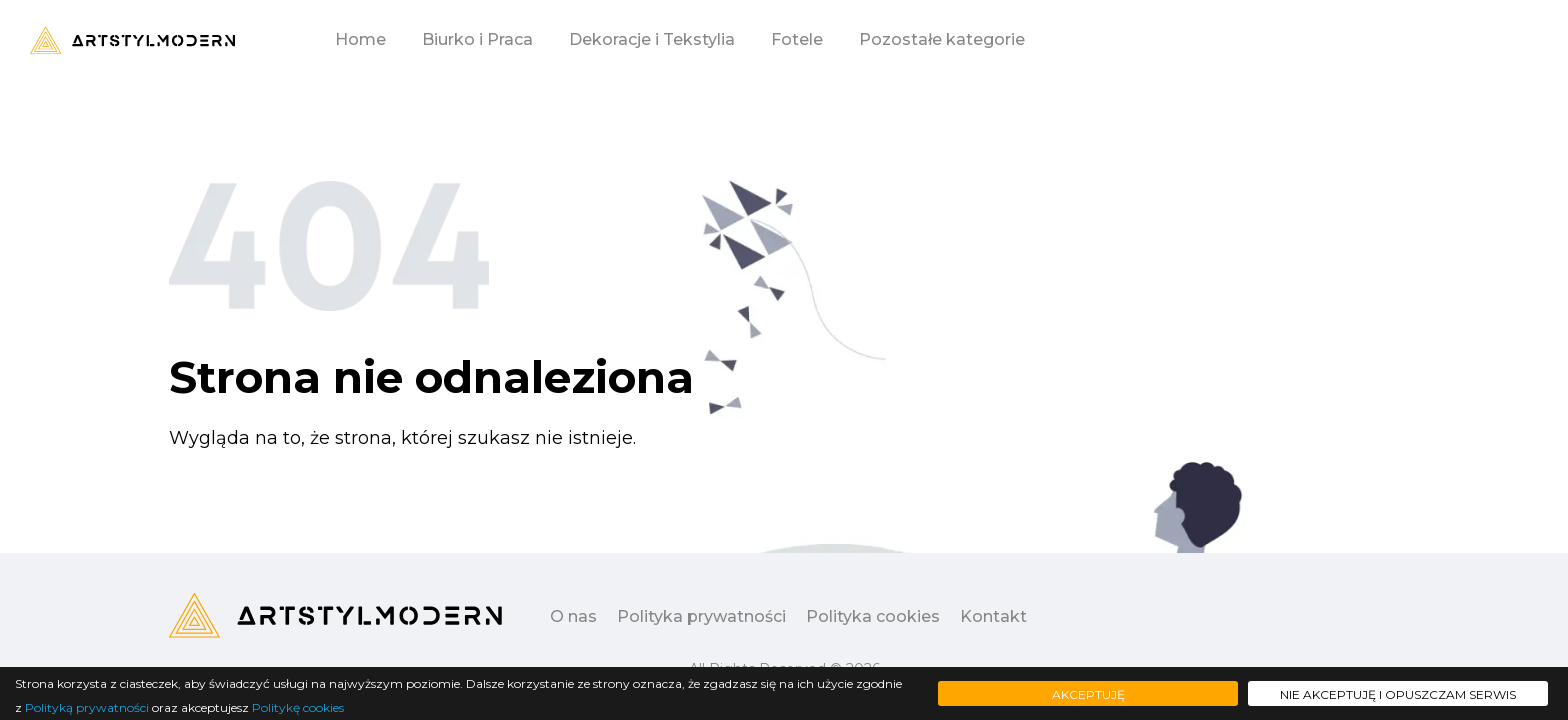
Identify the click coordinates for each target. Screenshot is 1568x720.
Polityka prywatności (701, 616)
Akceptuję (1088, 694)
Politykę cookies (298, 707)
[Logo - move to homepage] (132, 40)
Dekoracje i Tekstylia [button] (652, 39)
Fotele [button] (797, 39)
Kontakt (993, 616)
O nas (573, 616)
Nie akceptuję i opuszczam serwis (1398, 694)
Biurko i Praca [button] (477, 39)
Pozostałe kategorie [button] (942, 39)
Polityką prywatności (87, 707)
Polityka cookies (873, 616)
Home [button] (360, 39)
